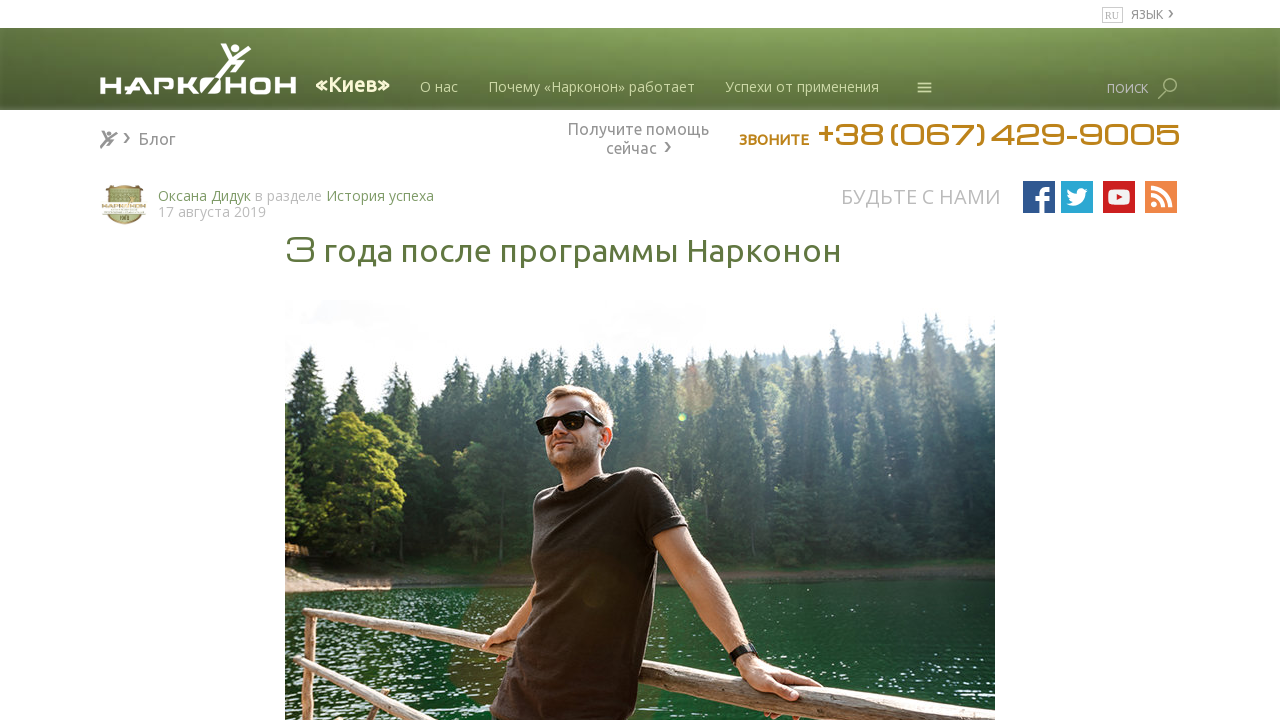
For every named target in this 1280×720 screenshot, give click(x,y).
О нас (439, 86)
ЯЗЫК (1147, 13)
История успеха (380, 195)
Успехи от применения (802, 86)
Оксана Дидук (204, 195)
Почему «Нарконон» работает (591, 86)
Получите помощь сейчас (638, 136)
